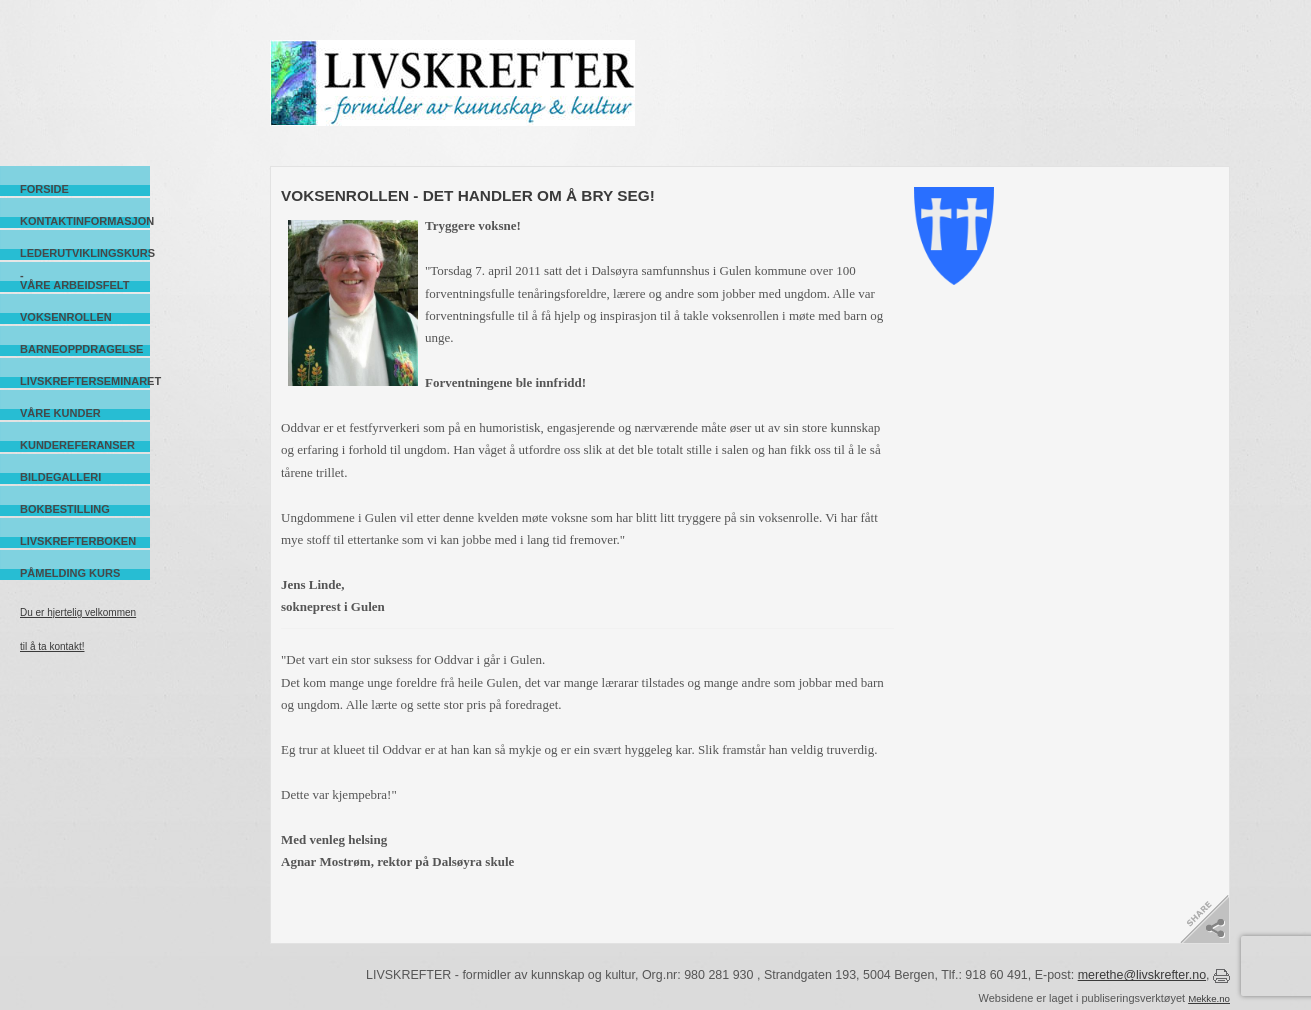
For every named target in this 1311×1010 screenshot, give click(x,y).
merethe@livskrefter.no (1142, 975)
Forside (44, 189)
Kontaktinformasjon (85, 221)
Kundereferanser (77, 445)
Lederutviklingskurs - (85, 253)
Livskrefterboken (78, 541)
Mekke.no (1209, 998)
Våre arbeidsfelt (74, 285)
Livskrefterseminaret (85, 381)
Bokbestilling (65, 509)
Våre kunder (60, 413)
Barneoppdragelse (81, 349)
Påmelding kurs (70, 573)
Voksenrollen (66, 317)
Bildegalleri (60, 477)
